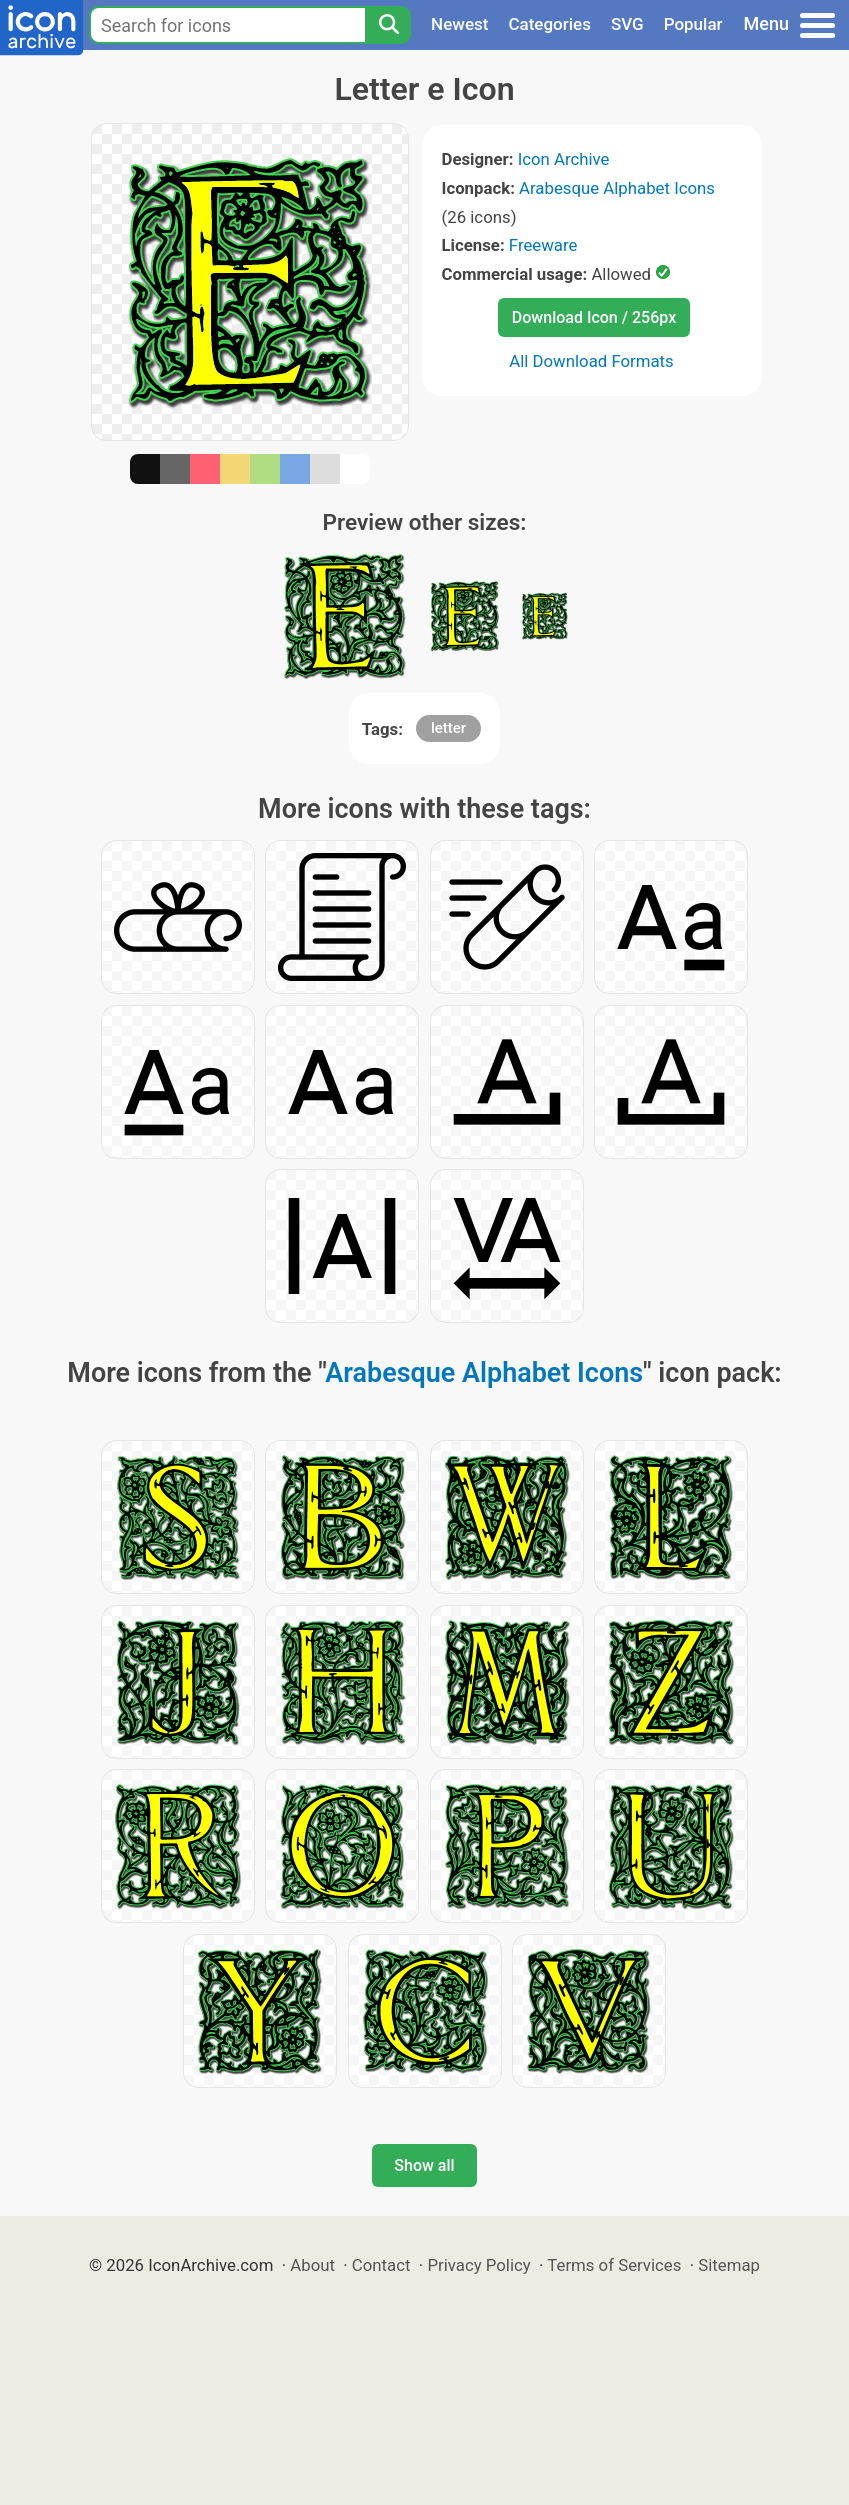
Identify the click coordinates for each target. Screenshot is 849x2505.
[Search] (388, 25)
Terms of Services (614, 2265)
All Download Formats (591, 361)
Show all (424, 2165)
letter (448, 728)
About (312, 2265)
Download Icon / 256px (594, 317)
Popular (693, 24)
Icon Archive (564, 159)
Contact (381, 2265)
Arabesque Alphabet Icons (617, 188)
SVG (627, 24)
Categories (549, 24)
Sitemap (729, 2265)
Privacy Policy (478, 2265)
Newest (459, 24)
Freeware (543, 245)
